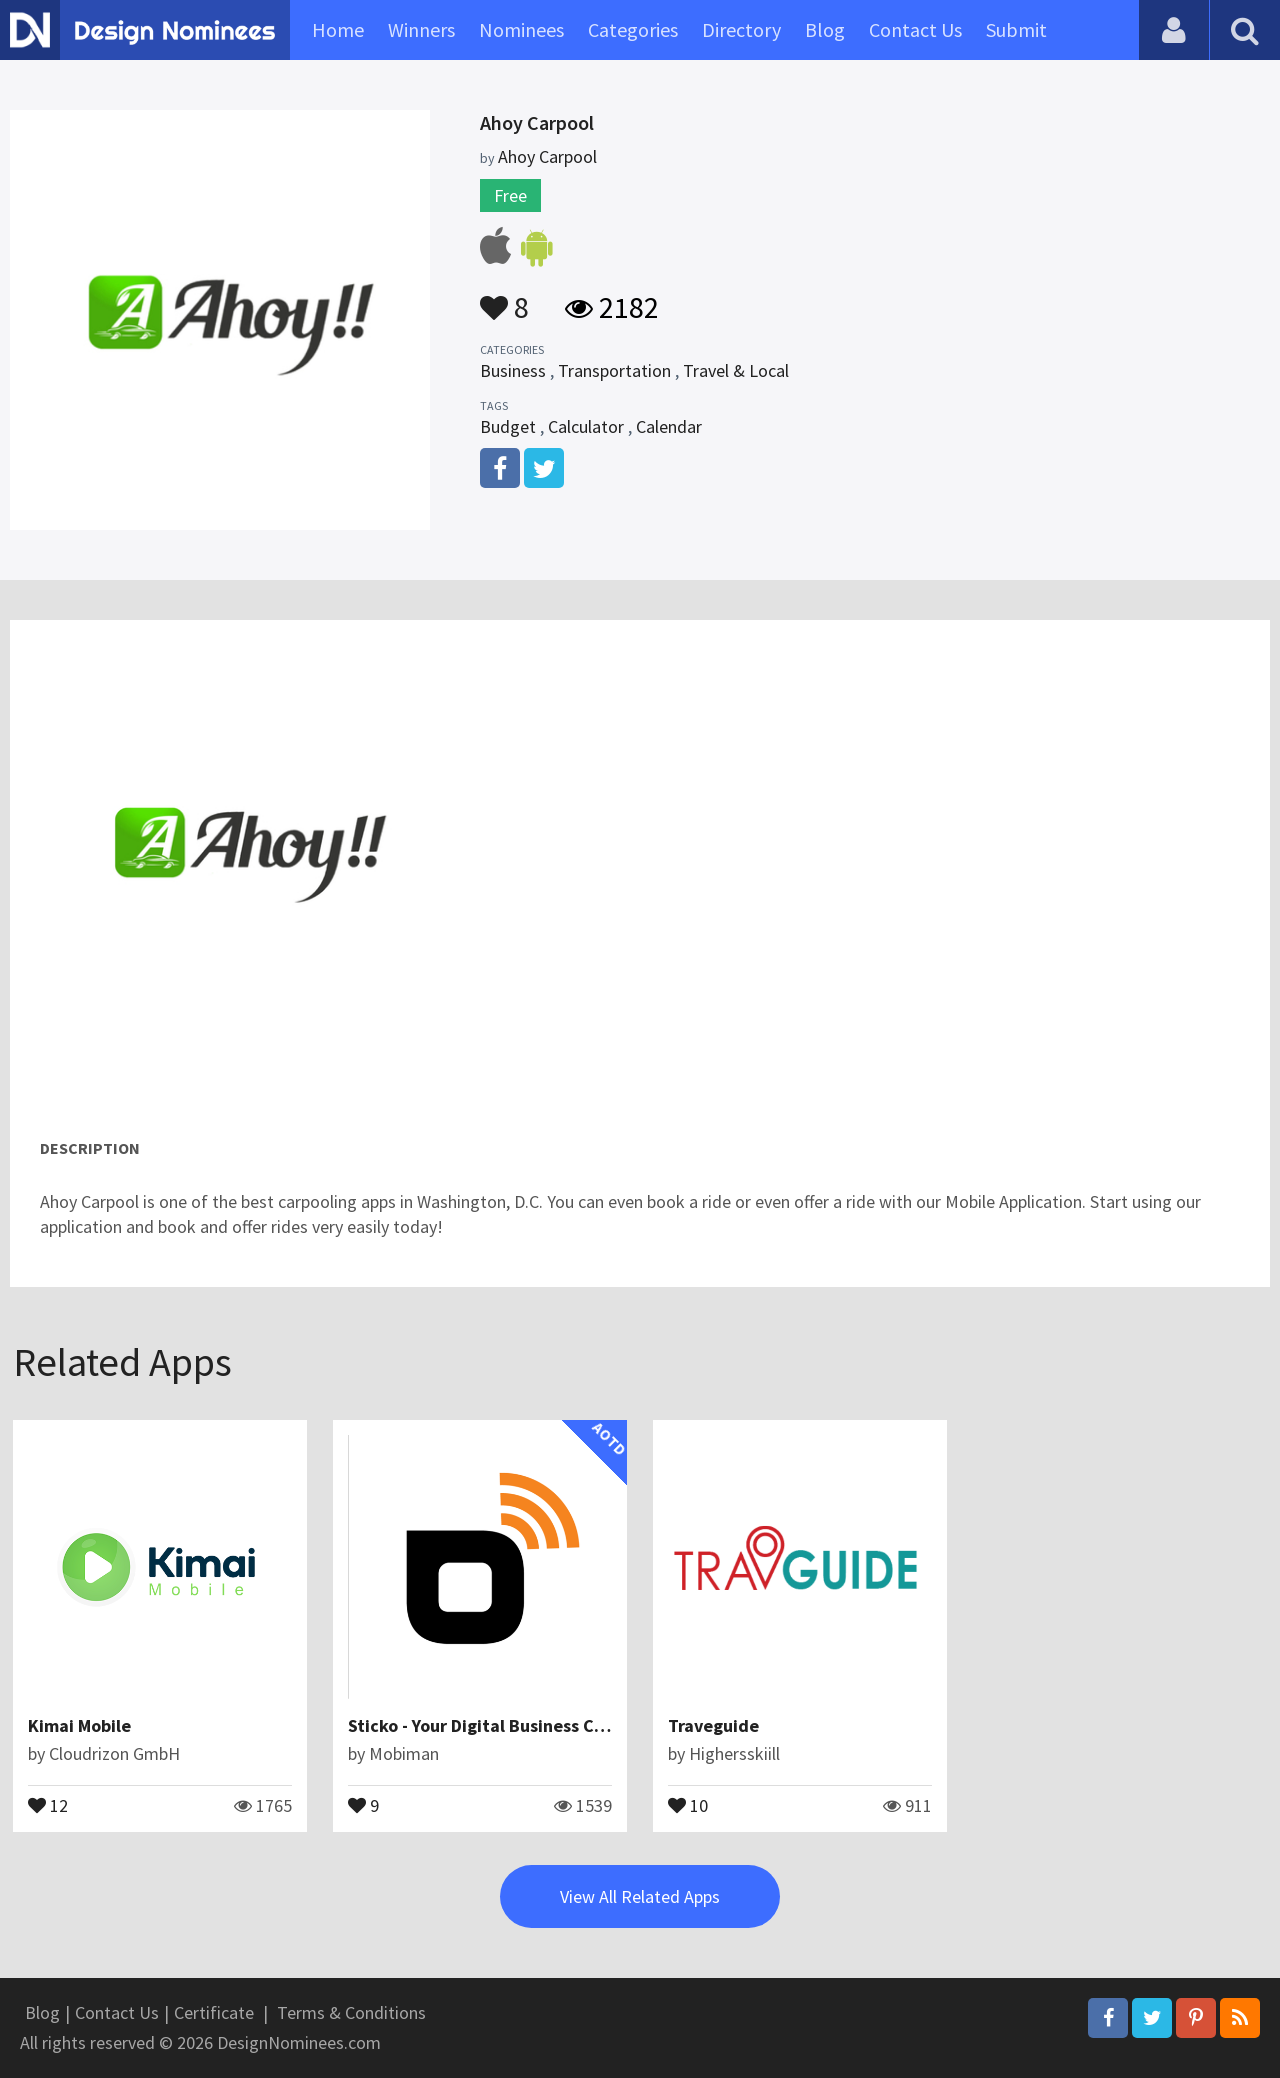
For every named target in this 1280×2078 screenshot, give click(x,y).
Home (338, 29)
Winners (421, 29)
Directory (741, 29)
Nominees (521, 29)
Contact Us (915, 29)
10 (688, 1804)
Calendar (669, 426)
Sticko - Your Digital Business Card (485, 1725)
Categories (633, 29)
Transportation (614, 370)
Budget (508, 426)
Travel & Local (736, 370)
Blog (825, 29)
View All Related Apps (640, 1896)
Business (513, 370)
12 (48, 1804)
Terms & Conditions (351, 2012)
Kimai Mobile (79, 1725)
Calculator (586, 426)
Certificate (214, 2012)
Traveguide (713, 1725)
